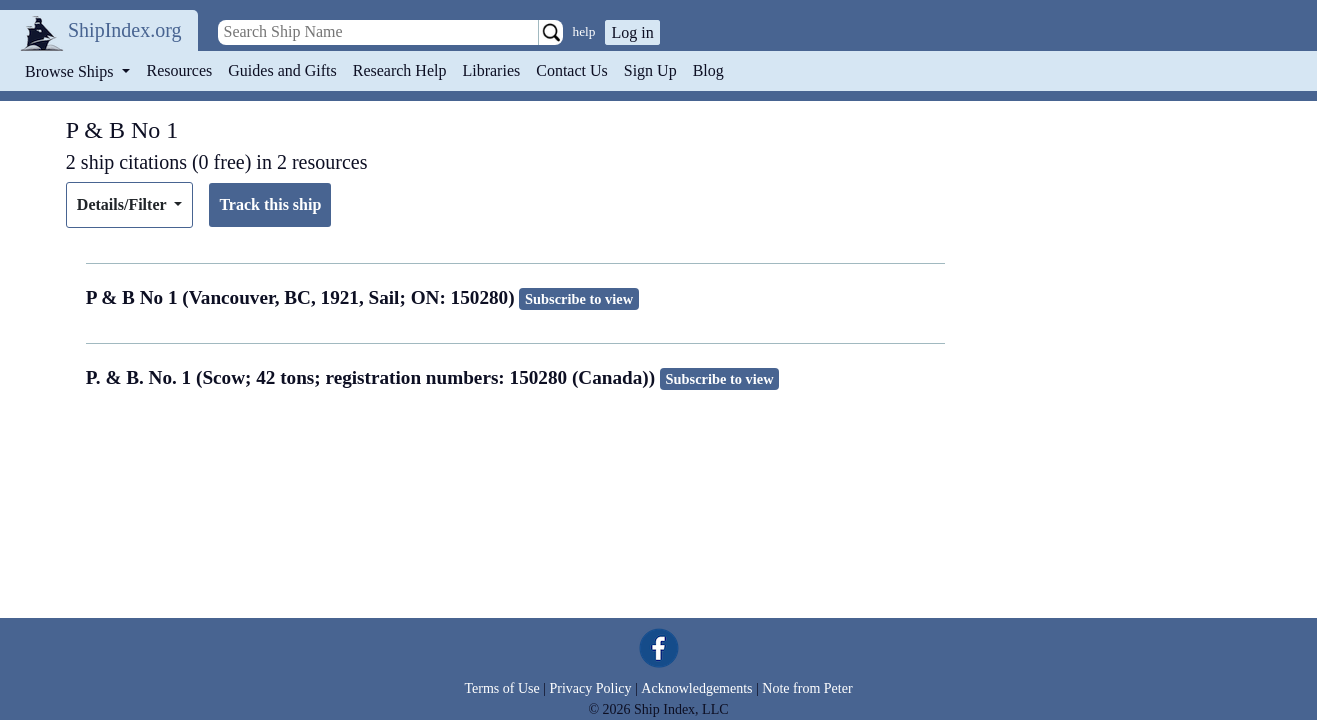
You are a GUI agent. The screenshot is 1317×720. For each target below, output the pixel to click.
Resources (180, 70)
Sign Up (650, 70)
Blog (708, 70)
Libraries (491, 70)
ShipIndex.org (125, 30)
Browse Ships (71, 71)
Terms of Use (501, 688)
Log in (632, 32)
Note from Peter (807, 688)
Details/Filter (123, 204)
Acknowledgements (696, 688)
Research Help (400, 70)
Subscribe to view (579, 299)
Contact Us (572, 70)
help (584, 31)
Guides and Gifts (282, 70)
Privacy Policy (590, 688)
